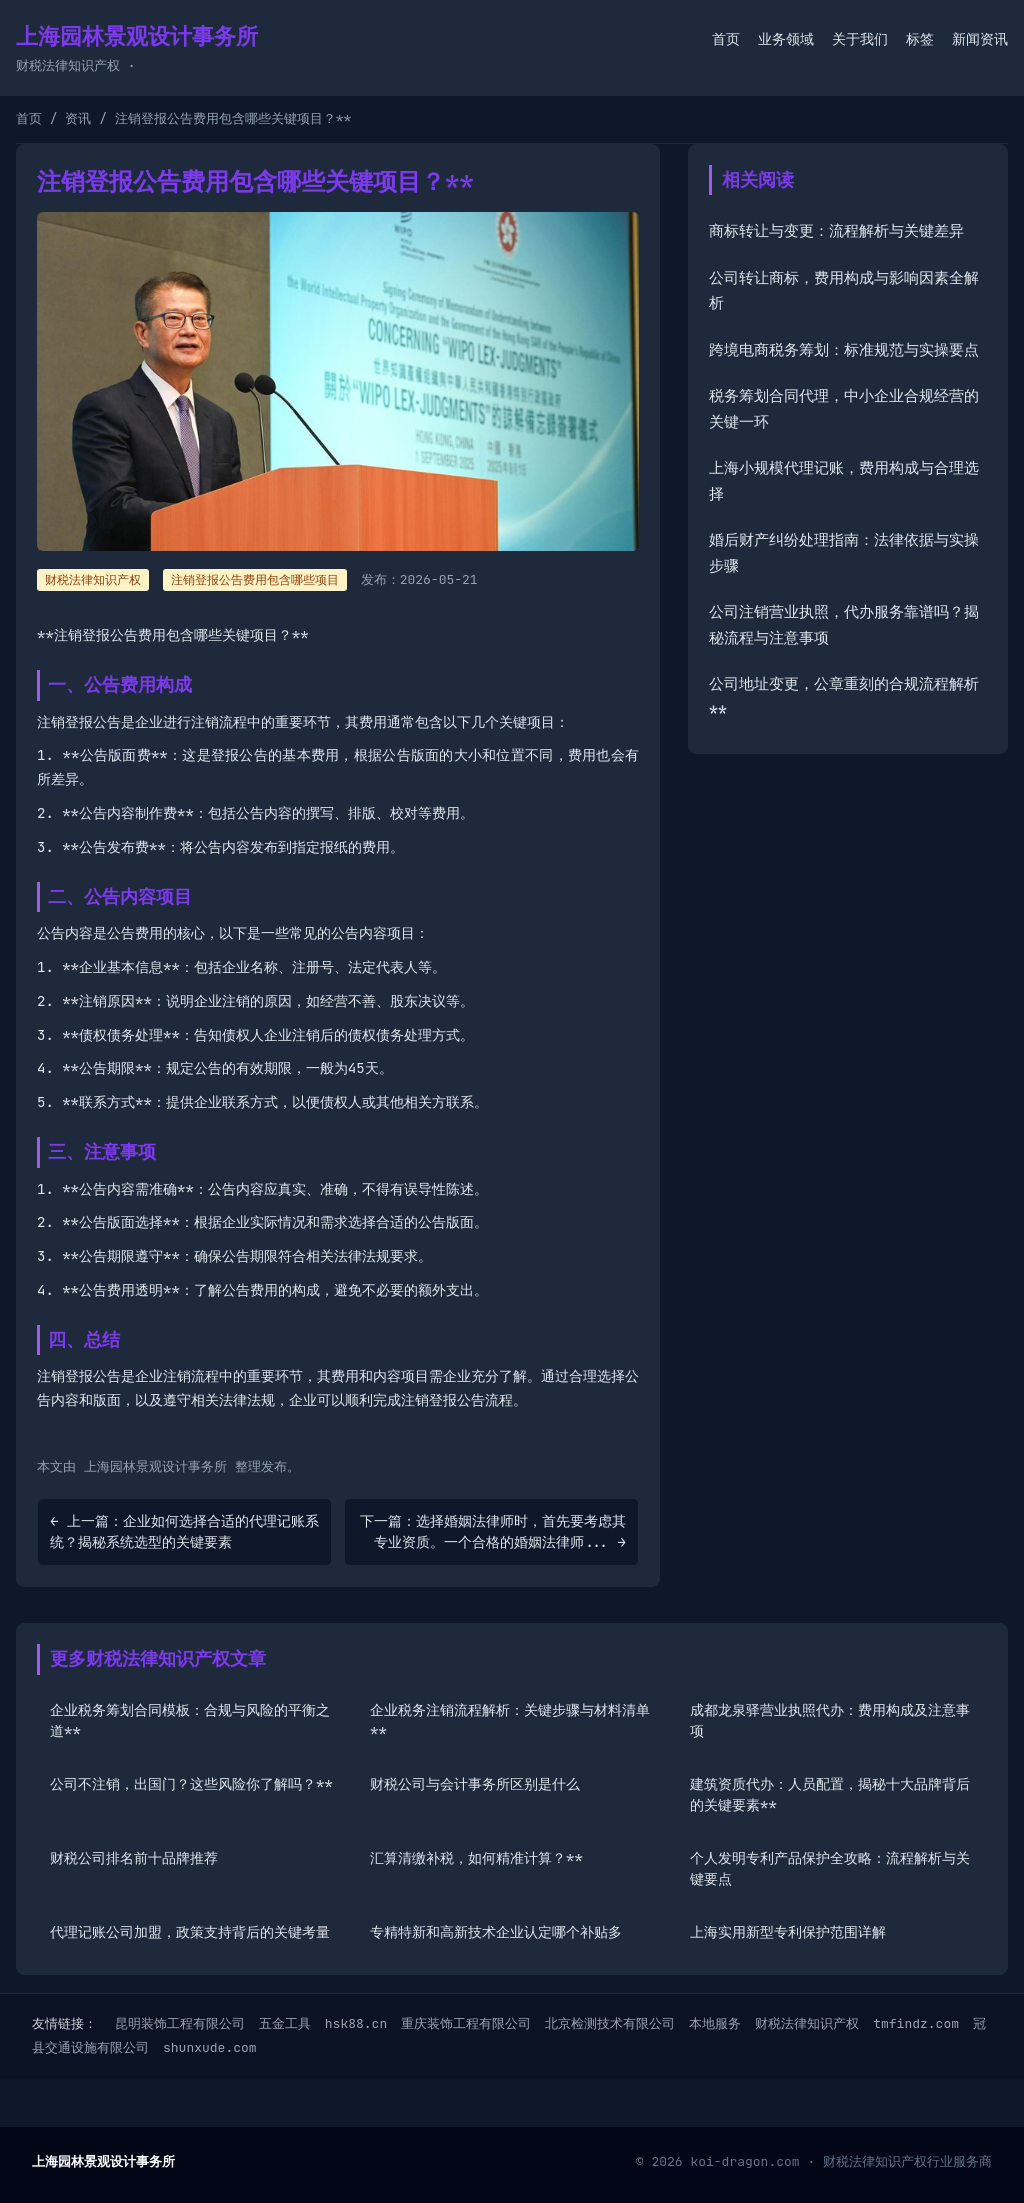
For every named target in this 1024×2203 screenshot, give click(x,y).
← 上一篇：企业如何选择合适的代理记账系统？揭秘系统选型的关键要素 (184, 1531)
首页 (726, 39)
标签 (920, 39)
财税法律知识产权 (807, 2023)
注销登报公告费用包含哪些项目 (255, 580)
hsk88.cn (356, 2023)
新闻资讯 (980, 39)
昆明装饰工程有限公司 (180, 2023)
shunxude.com (210, 2047)
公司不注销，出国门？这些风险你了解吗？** (191, 1784)
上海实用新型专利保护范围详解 (788, 1932)
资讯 (78, 118)
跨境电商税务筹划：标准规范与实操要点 (844, 350)
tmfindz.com (916, 2023)
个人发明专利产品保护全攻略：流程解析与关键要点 (830, 1868)
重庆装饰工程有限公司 (466, 2023)
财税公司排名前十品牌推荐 (134, 1858)
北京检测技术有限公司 (610, 2023)
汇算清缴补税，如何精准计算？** (476, 1858)
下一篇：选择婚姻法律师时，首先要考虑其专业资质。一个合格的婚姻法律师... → (493, 1531)
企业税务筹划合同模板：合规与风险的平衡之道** (190, 1720)
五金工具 (285, 2023)
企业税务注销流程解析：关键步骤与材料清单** (510, 1720)
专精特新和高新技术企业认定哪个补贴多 (496, 1932)
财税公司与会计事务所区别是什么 (475, 1784)
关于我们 (860, 39)
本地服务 (715, 2023)
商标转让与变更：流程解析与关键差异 (836, 231)
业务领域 (786, 39)
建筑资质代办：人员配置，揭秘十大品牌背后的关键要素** (830, 1794)
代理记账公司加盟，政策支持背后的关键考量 (190, 1932)
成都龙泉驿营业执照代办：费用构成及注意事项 (830, 1720)
